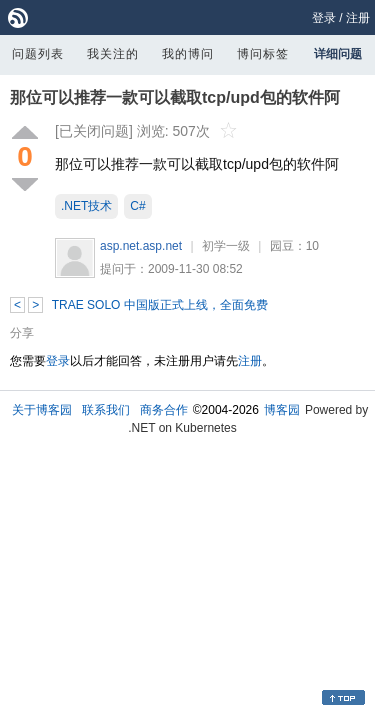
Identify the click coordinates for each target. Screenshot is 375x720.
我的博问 (188, 54)
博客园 (282, 410)
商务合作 (164, 410)
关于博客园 (42, 410)
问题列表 (38, 54)
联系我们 (106, 410)
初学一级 (226, 246)
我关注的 (113, 54)
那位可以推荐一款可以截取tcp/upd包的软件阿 (175, 97)
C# (137, 206)
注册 (358, 18)
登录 (324, 18)
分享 (22, 333)
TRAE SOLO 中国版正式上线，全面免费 (160, 305)
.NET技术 (86, 206)
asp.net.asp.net (141, 246)
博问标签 (263, 54)
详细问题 (338, 54)
